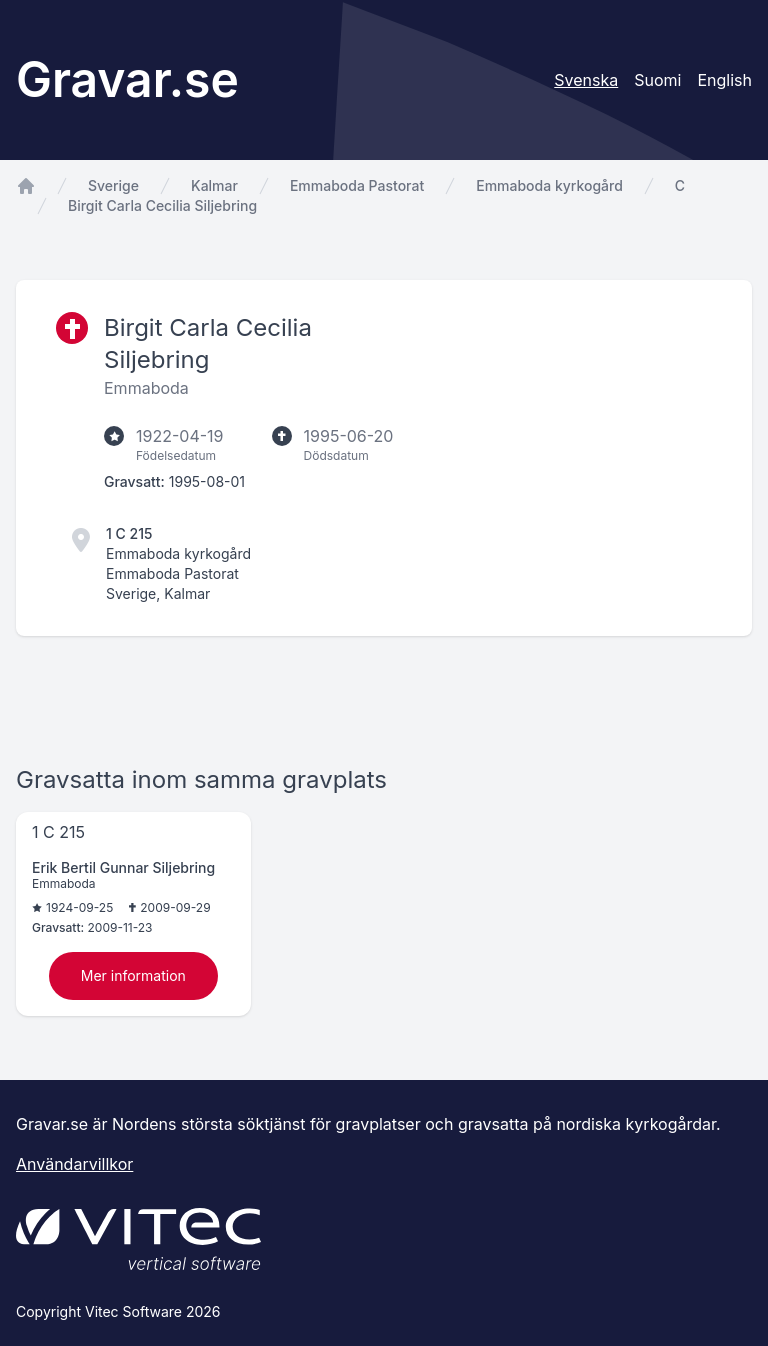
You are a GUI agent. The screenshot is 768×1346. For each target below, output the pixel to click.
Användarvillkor (74, 1164)
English (724, 80)
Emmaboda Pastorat (357, 185)
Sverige (113, 185)
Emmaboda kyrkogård (549, 185)
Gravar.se (127, 79)
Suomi (657, 80)
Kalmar (214, 185)
